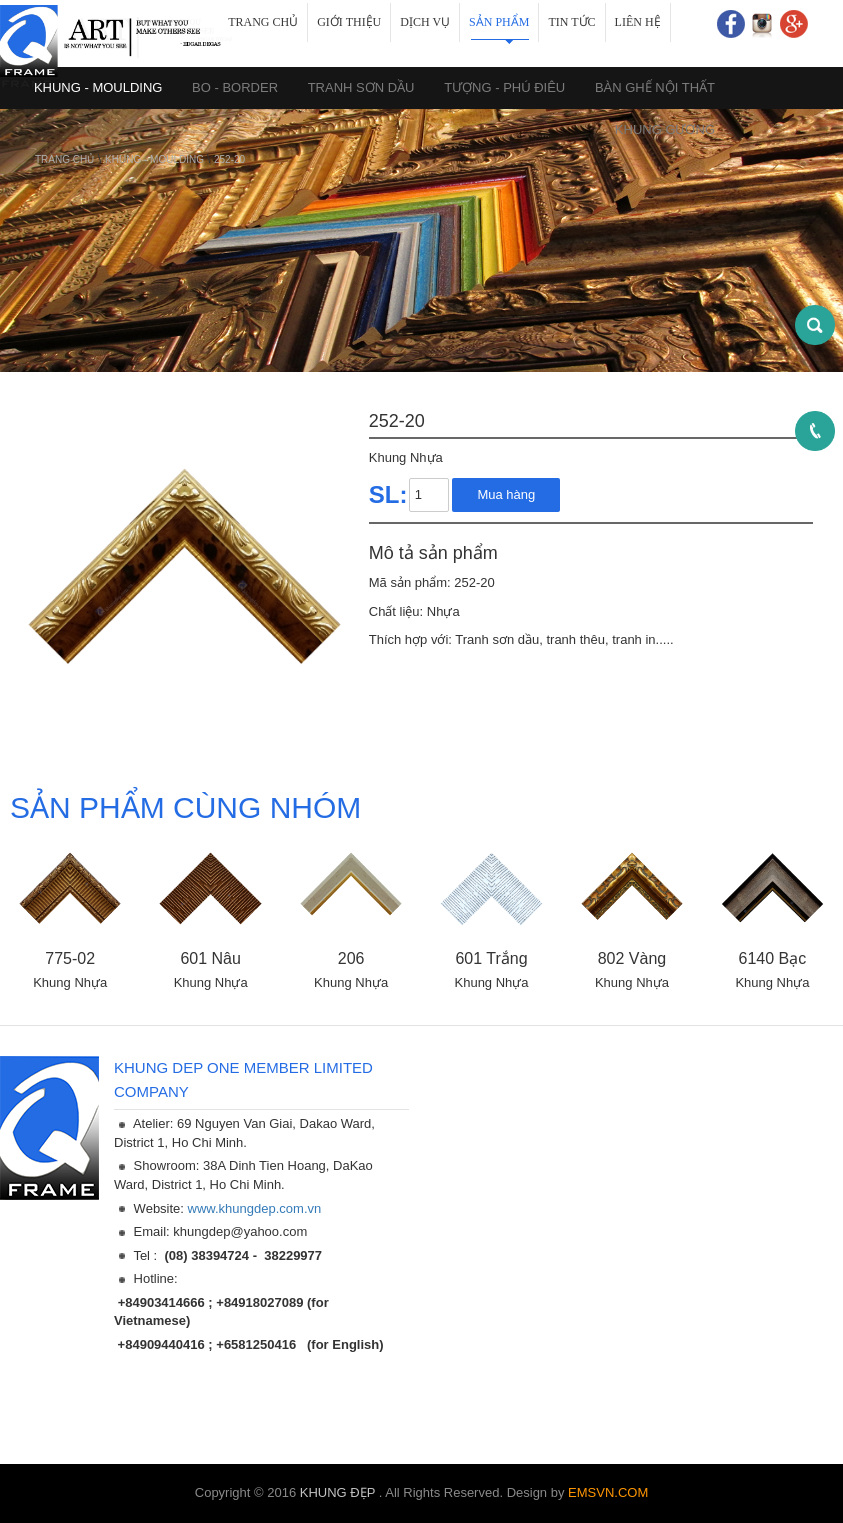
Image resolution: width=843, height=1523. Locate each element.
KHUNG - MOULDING (156, 159)
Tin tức (571, 22)
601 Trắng (491, 958)
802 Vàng (632, 958)
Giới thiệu (349, 22)
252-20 (229, 159)
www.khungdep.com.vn (255, 1208)
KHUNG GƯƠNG (665, 129)
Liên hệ (638, 22)
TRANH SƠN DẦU (361, 87)
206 (351, 958)
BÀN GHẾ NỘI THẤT (655, 87)
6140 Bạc (773, 958)
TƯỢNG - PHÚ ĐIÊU (504, 87)
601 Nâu (210, 958)
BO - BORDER (235, 87)
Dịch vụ (425, 22)
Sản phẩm (499, 22)
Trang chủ (263, 22)
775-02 (70, 958)
